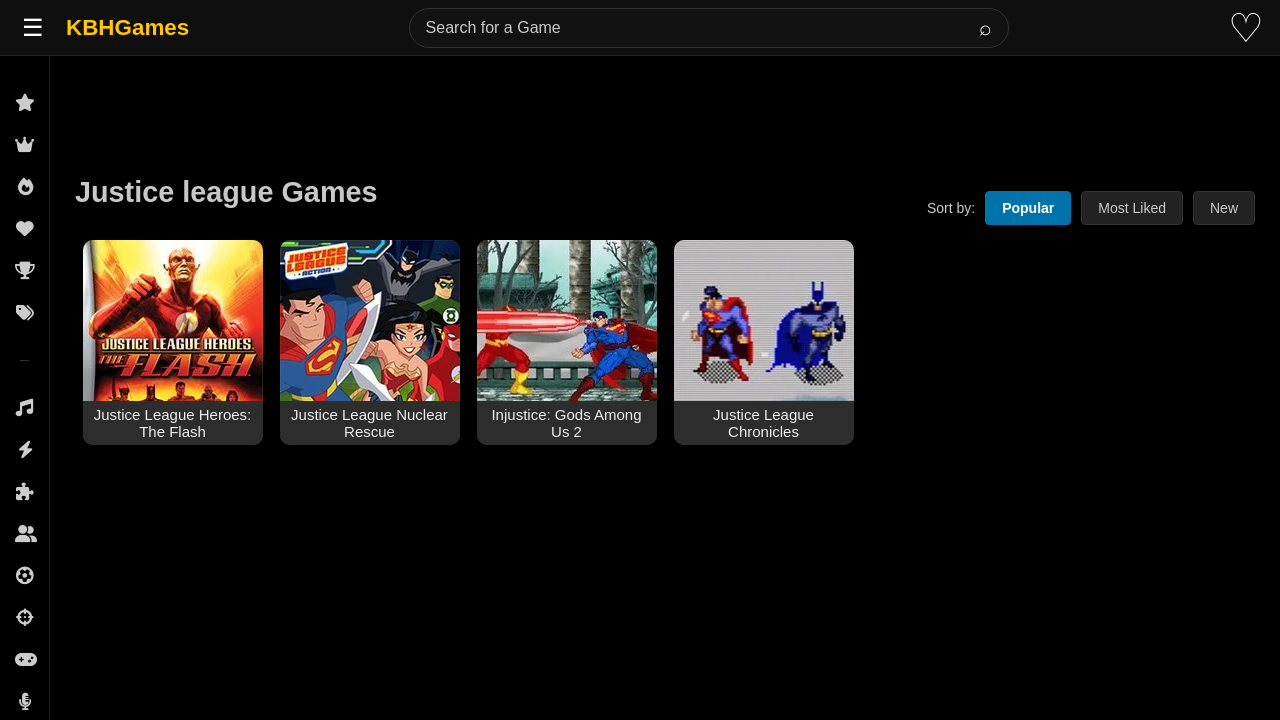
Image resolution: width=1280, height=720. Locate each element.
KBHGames (127, 27)
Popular (1028, 208)
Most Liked (1132, 208)
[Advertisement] (665, 102)
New (1224, 208)
